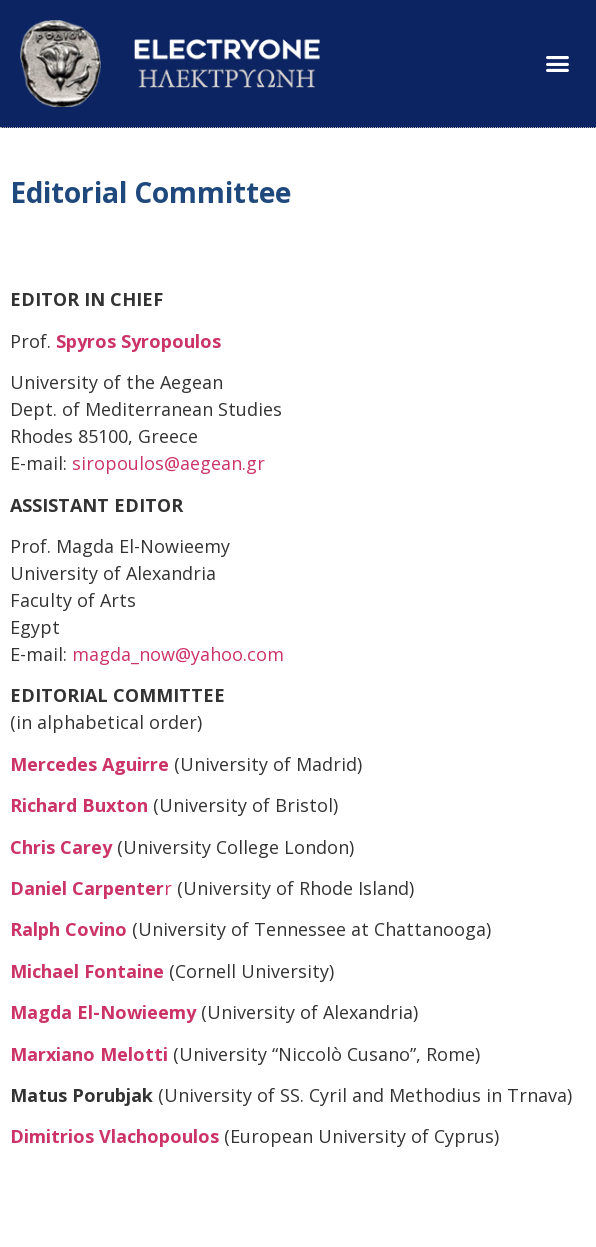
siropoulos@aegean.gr (168, 463)
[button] (557, 64)
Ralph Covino (68, 929)
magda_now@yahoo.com (178, 654)
